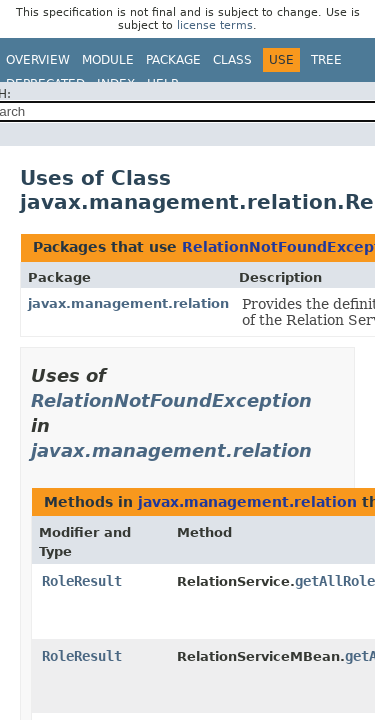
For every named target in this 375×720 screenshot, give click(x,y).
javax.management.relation (128, 303)
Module (108, 60)
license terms (215, 25)
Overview (38, 60)
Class (232, 60)
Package (173, 60)
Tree (326, 60)
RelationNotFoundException (171, 400)
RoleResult (82, 581)
